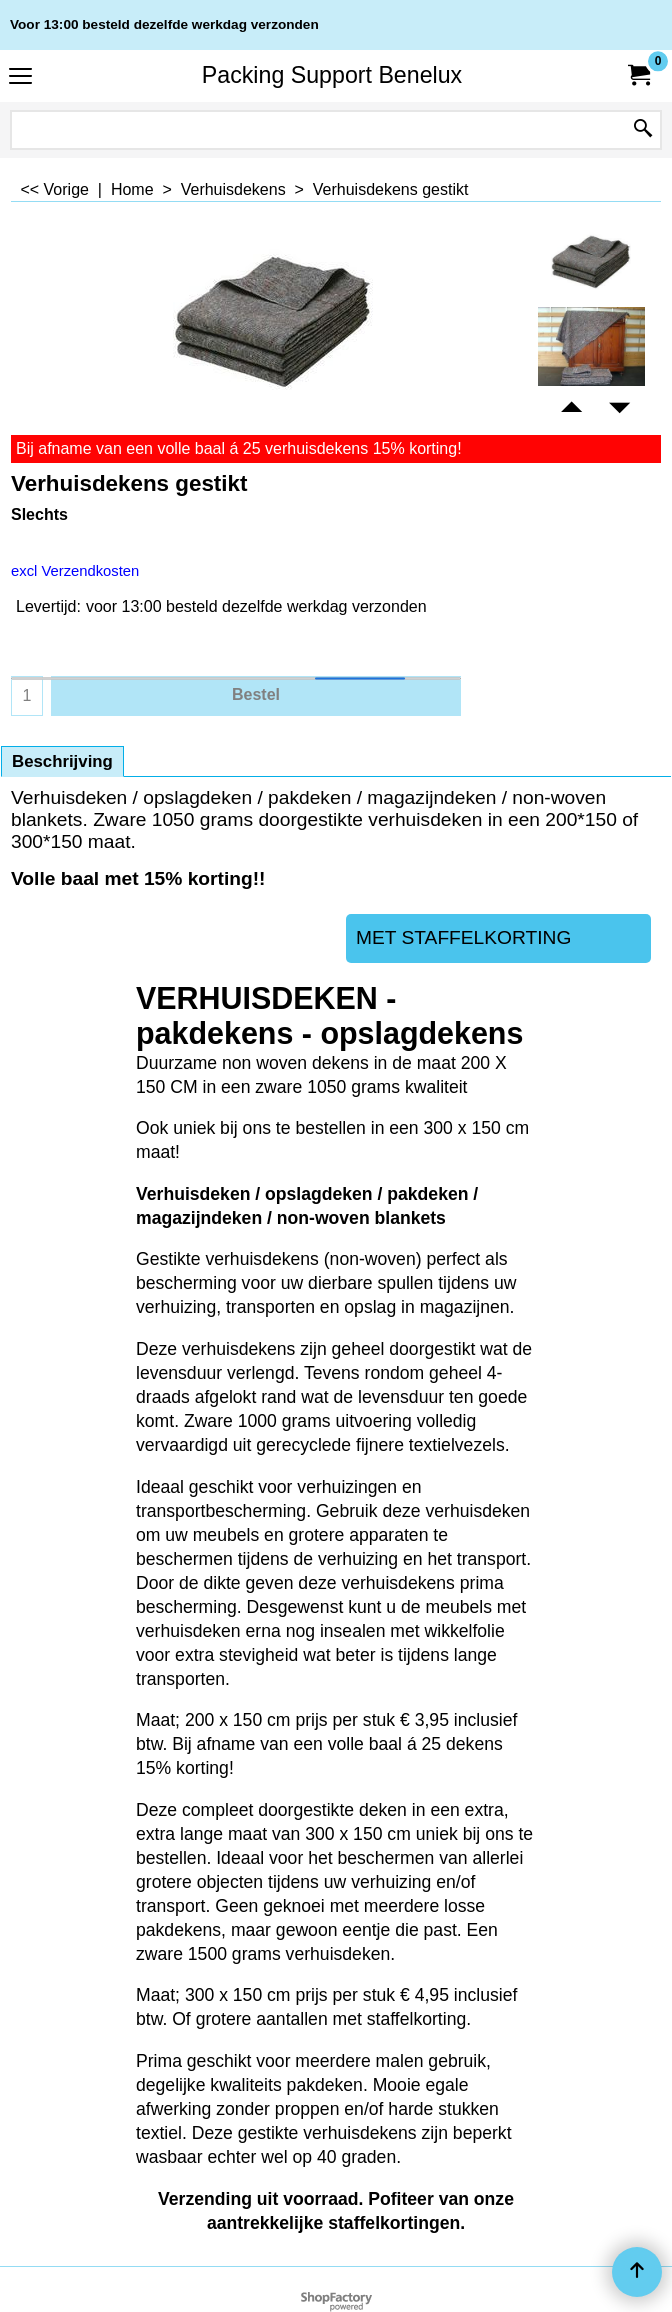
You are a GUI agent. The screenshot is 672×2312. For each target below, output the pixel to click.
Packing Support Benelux (332, 75)
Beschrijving (62, 761)
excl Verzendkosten (75, 571)
